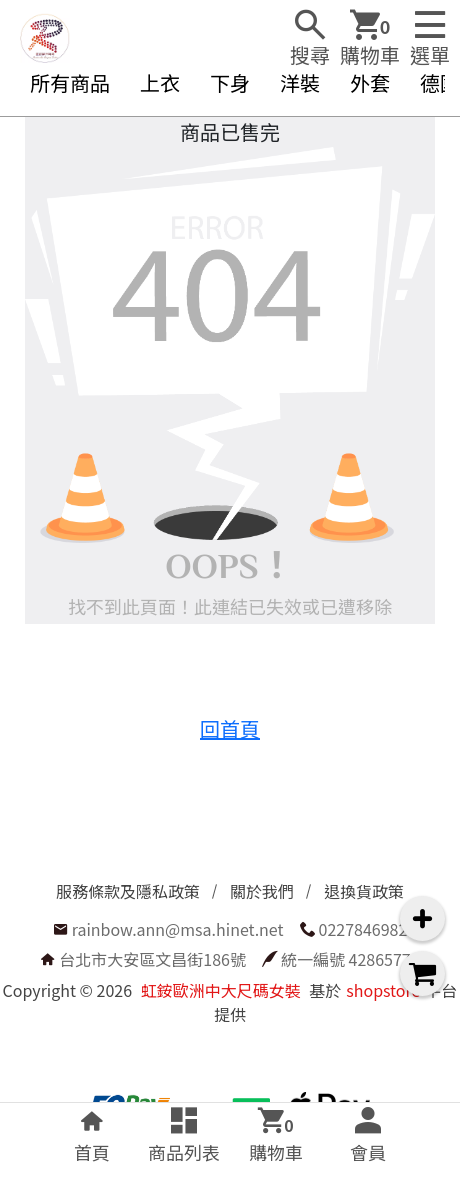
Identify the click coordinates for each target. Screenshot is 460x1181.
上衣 (160, 82)
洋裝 (300, 82)
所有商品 (70, 82)
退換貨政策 (364, 891)
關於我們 (262, 891)
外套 (370, 82)
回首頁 (230, 728)
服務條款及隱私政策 (128, 891)
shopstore (383, 990)
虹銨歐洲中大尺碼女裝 (221, 990)
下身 (230, 82)
